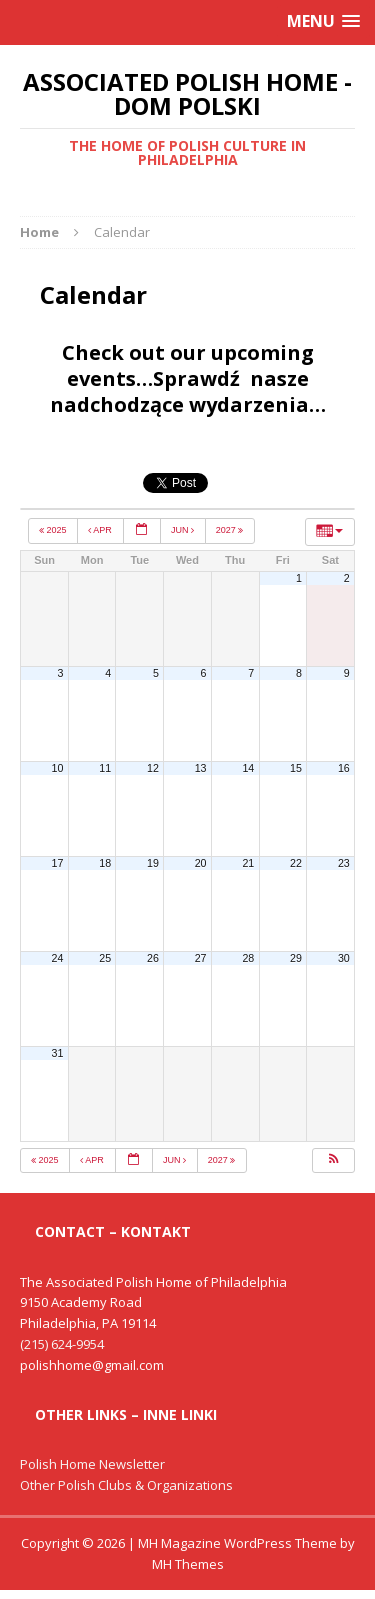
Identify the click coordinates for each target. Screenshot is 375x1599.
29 (296, 958)
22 (296, 863)
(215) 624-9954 (62, 1344)
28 (248, 958)
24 (58, 958)
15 (296, 768)
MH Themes (188, 1564)
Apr (101, 530)
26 (153, 958)
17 (58, 863)
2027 (231, 530)
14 (248, 768)
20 (201, 863)
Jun (184, 530)
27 (201, 958)
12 (153, 768)
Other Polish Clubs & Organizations (126, 1485)
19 (153, 863)
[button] (333, 1161)
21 (248, 863)
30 (344, 958)
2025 (54, 530)
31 (58, 1053)
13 (201, 768)
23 (344, 863)
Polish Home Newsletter (92, 1464)
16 (344, 768)
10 (58, 768)
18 (105, 863)
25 (105, 958)
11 (105, 768)
